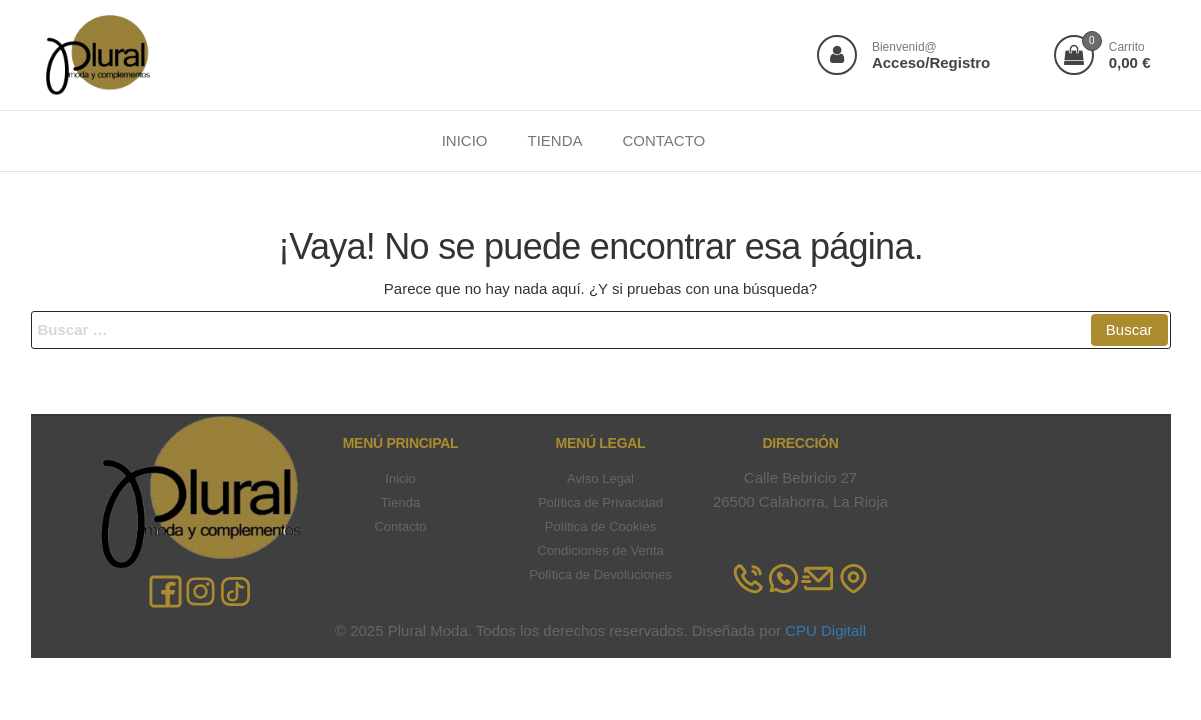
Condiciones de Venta (600, 550)
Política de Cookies (600, 526)
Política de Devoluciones (600, 574)
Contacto (400, 526)
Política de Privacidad (600, 502)
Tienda (400, 502)
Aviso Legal (600, 478)
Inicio (400, 478)
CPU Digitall (825, 630)
